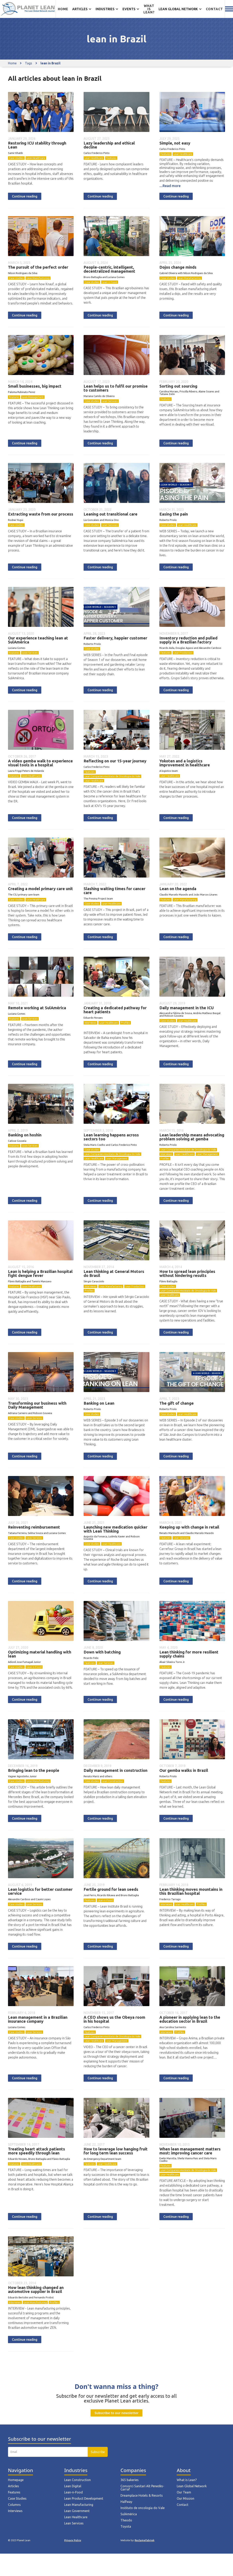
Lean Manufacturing (38, 278)
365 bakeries (129, 2479)
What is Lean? (187, 2479)
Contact (214, 9)
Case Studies (17, 2498)
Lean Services (110, 401)
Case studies (16, 158)
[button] (82, 9)
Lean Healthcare (36, 158)
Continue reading (24, 196)
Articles (13, 2486)
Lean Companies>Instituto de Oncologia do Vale (112, 776)
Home (63, 9)
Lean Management (32, 397)
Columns (14, 2504)
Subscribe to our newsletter (116, 2413)
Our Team (184, 2492)
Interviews (90, 1022)
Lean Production (183, 652)
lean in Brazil (50, 63)
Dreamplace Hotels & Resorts (141, 2495)
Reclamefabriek (144, 2540)
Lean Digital (72, 2486)
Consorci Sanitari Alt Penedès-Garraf (142, 2487)
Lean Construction (112, 1781)
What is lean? (149, 9)
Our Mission (185, 2498)
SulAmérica (128, 2514)
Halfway (126, 2501)
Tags (28, 63)
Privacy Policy (72, 2540)
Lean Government (77, 2510)
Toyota (125, 2526)
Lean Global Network (192, 2486)
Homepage (16, 2479)
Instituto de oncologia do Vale (142, 2507)
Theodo (126, 2520)
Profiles (125, 1022)
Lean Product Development (83, 2498)
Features (111, 158)
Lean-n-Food (109, 282)
